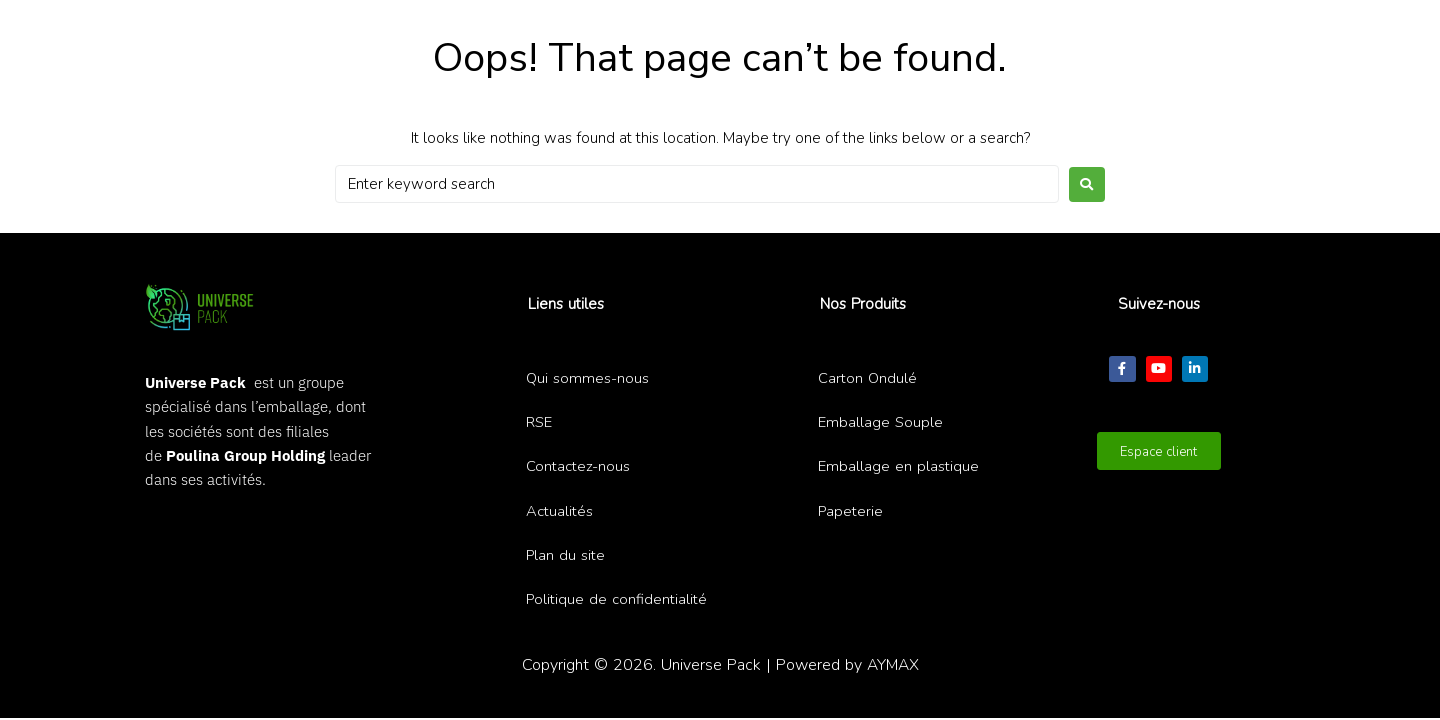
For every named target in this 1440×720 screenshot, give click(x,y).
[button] (952, 31)
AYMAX (892, 664)
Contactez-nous (578, 466)
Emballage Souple (881, 422)
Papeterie (851, 511)
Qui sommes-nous (588, 378)
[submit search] (834, 33)
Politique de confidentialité (617, 599)
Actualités (559, 511)
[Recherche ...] (695, 34)
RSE (540, 422)
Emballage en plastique (898, 466)
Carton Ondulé (868, 378)
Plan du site (566, 555)
